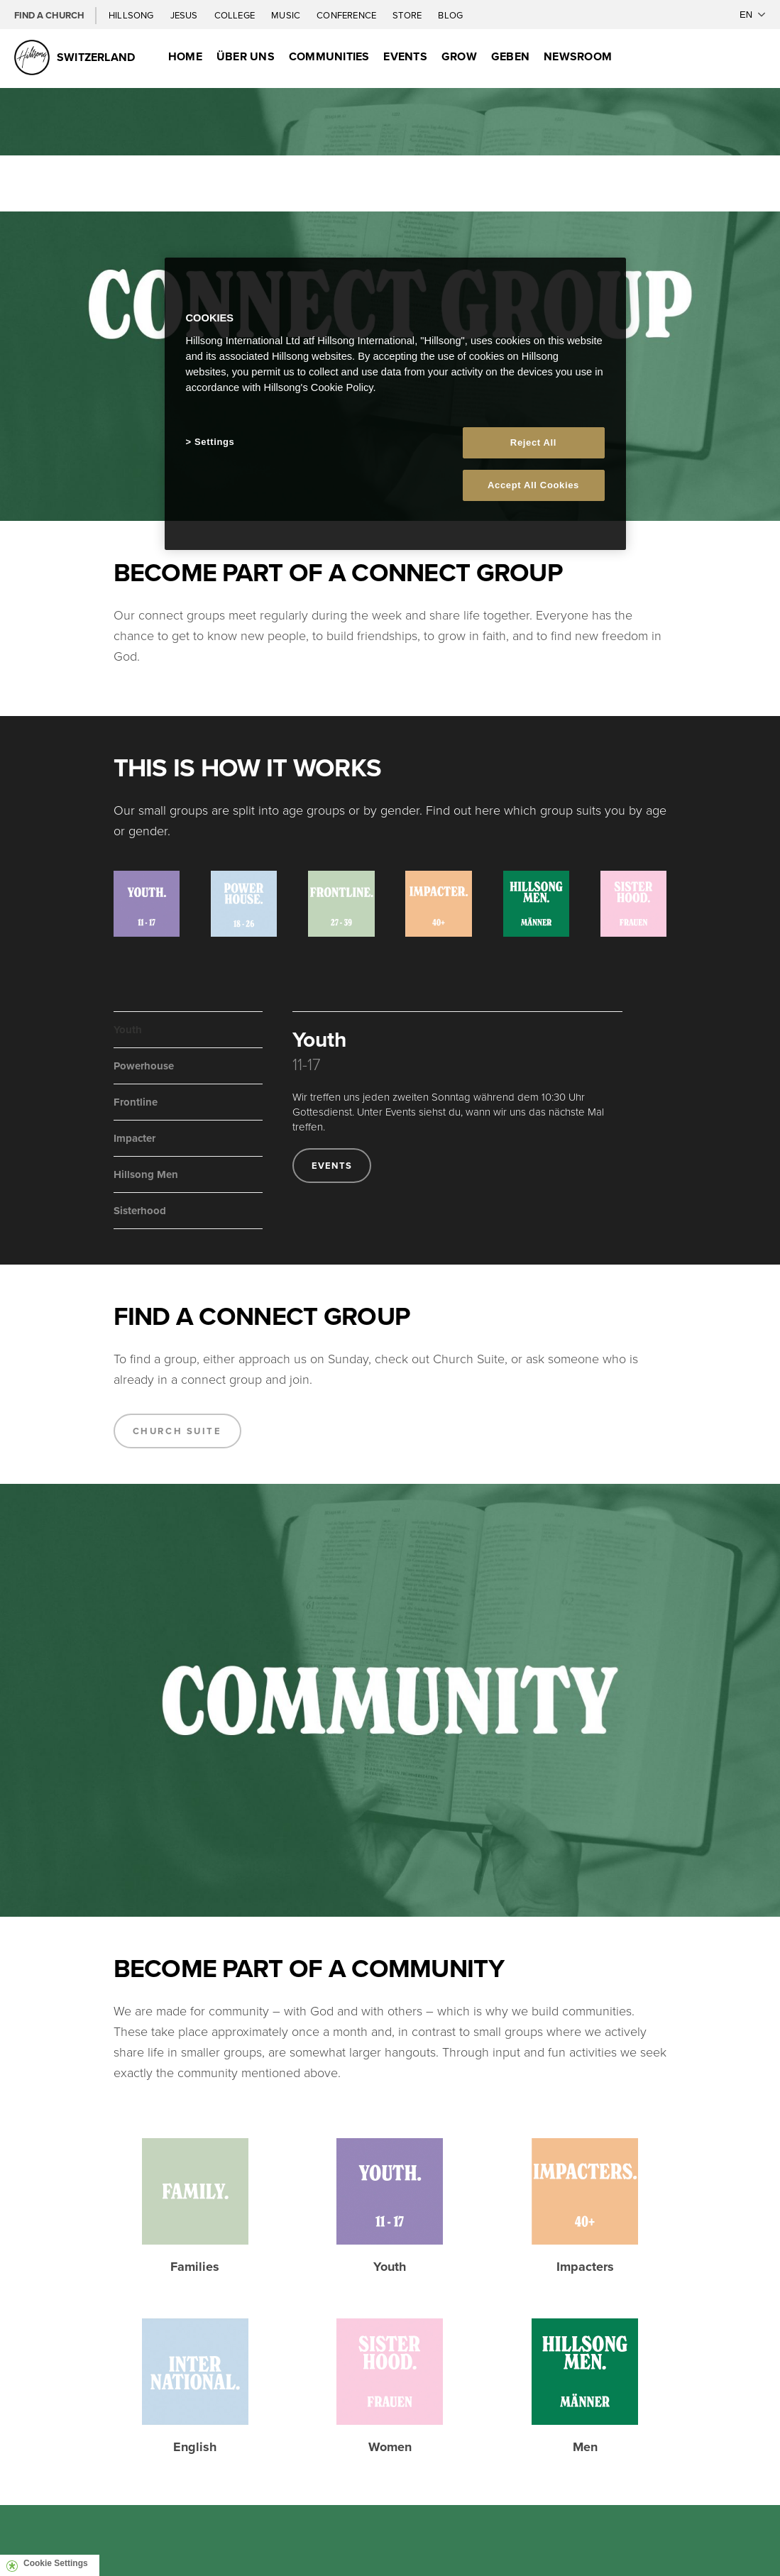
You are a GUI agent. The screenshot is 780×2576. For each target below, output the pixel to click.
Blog (450, 15)
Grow (459, 56)
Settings (214, 441)
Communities (329, 56)
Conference (347, 15)
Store (408, 15)
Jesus (185, 15)
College (235, 15)
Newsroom (578, 56)
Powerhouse (144, 1066)
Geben (510, 56)
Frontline (136, 1102)
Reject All (533, 442)
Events (405, 56)
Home (185, 56)
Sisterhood (140, 1210)
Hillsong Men (146, 1174)
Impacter (134, 1138)
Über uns (245, 56)
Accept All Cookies (533, 485)
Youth (128, 1029)
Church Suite (177, 1431)
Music (286, 15)
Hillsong (132, 15)
